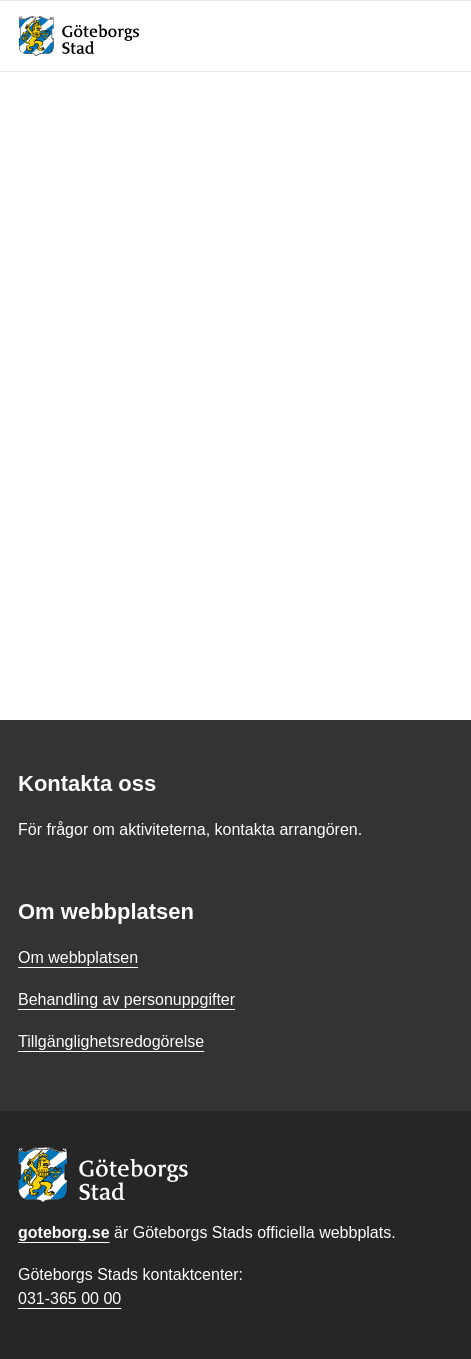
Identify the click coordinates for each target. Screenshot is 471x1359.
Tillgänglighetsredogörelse (111, 1041)
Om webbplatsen (78, 957)
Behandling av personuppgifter (126, 999)
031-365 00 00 (69, 1298)
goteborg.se (64, 1232)
